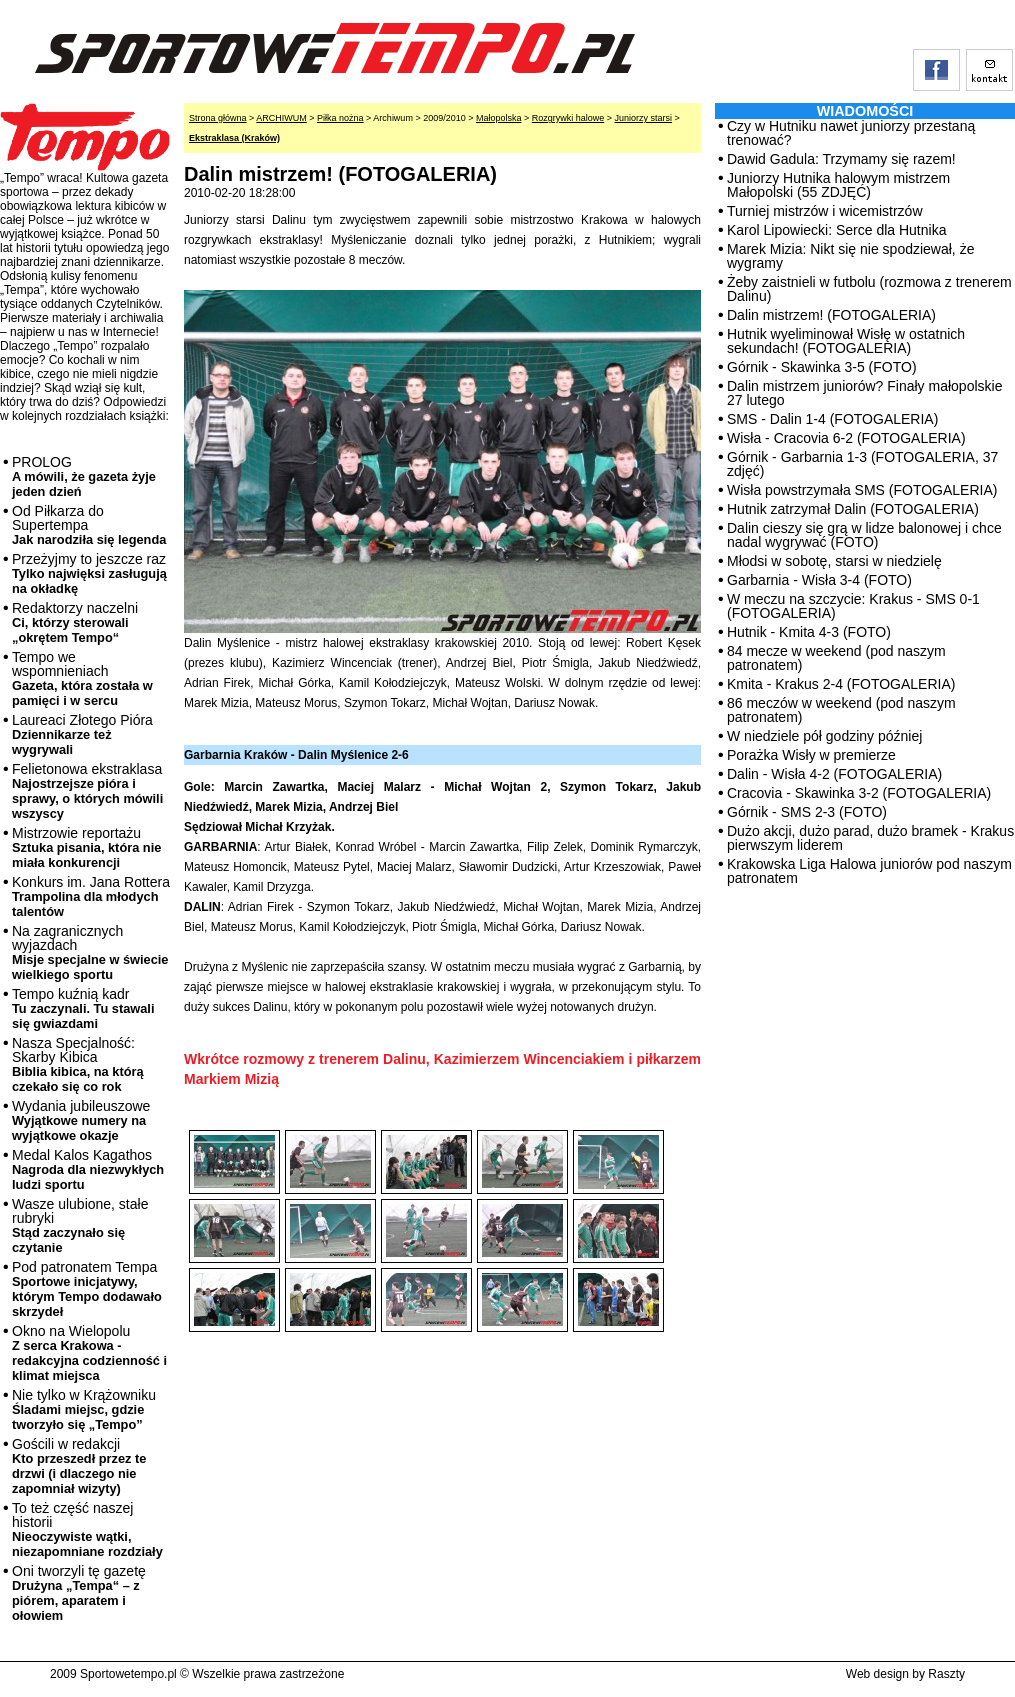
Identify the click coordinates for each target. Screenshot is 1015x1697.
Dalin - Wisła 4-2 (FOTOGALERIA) (834, 774)
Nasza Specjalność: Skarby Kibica (78, 1064)
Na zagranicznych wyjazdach (90, 952)
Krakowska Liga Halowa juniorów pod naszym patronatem (869, 871)
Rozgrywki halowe (568, 118)
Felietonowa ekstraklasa (87, 791)
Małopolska (499, 118)
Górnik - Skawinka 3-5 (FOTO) (822, 367)
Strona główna (218, 118)
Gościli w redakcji (79, 1466)
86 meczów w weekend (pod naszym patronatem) (841, 710)
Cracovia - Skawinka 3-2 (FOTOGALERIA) (859, 793)
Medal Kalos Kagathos (88, 1169)
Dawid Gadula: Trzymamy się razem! (841, 159)
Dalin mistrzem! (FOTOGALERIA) (831, 315)
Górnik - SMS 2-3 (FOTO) (807, 812)
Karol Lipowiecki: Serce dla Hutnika (836, 230)
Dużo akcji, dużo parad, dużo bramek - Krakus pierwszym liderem (870, 838)
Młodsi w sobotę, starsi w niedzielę (834, 561)
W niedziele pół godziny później (824, 736)
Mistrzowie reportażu (86, 847)
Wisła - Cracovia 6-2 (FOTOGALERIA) (846, 438)
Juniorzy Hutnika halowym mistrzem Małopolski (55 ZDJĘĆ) (838, 185)
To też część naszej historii (87, 1529)
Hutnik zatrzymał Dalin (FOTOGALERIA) (853, 509)
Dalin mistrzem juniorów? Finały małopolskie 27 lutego (864, 393)
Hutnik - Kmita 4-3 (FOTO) (809, 632)
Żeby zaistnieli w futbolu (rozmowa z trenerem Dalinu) (869, 289)
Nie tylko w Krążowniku (84, 1409)
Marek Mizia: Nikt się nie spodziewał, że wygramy (850, 256)
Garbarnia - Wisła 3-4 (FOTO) (819, 580)
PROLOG (84, 476)
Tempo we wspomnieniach (82, 678)
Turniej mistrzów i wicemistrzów (825, 211)
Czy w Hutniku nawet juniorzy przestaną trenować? (851, 133)
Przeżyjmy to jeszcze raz (89, 573)
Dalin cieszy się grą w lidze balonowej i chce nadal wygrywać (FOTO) (864, 535)
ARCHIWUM (281, 118)
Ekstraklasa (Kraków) (234, 138)
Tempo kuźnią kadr (83, 1008)
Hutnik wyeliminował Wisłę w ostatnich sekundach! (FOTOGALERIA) (846, 341)
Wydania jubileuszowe (81, 1120)
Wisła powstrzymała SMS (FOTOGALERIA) (862, 490)
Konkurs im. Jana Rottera (91, 896)
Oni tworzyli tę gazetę (79, 1593)
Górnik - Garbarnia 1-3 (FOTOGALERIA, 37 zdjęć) (862, 464)
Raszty (946, 1674)
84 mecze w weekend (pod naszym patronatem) (836, 658)
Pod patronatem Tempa (87, 1289)
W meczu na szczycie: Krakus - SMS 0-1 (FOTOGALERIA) (853, 606)
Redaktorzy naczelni (75, 622)
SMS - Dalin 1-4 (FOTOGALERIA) (832, 419)
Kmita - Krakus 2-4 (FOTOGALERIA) (841, 684)
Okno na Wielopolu (89, 1353)
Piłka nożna (340, 118)
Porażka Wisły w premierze (811, 755)
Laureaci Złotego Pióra (82, 734)
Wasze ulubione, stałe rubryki (80, 1225)
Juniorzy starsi (644, 118)
